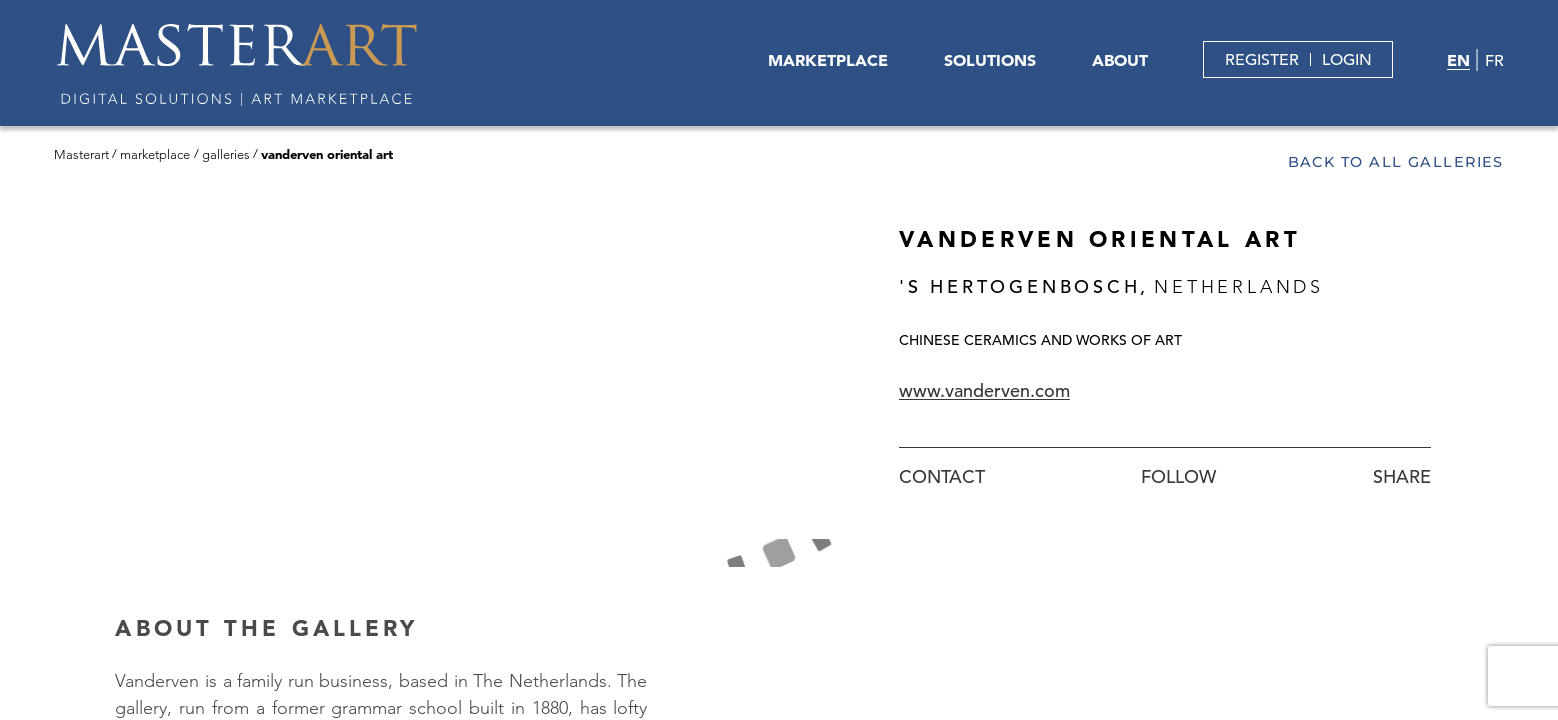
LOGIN (1347, 60)
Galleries (226, 154)
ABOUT (1120, 60)
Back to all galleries (1396, 162)
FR (1494, 61)
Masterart (81, 154)
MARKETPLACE (828, 60)
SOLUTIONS (990, 60)
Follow (1178, 477)
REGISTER (1262, 60)
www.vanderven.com (984, 390)
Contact (942, 477)
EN (1458, 60)
